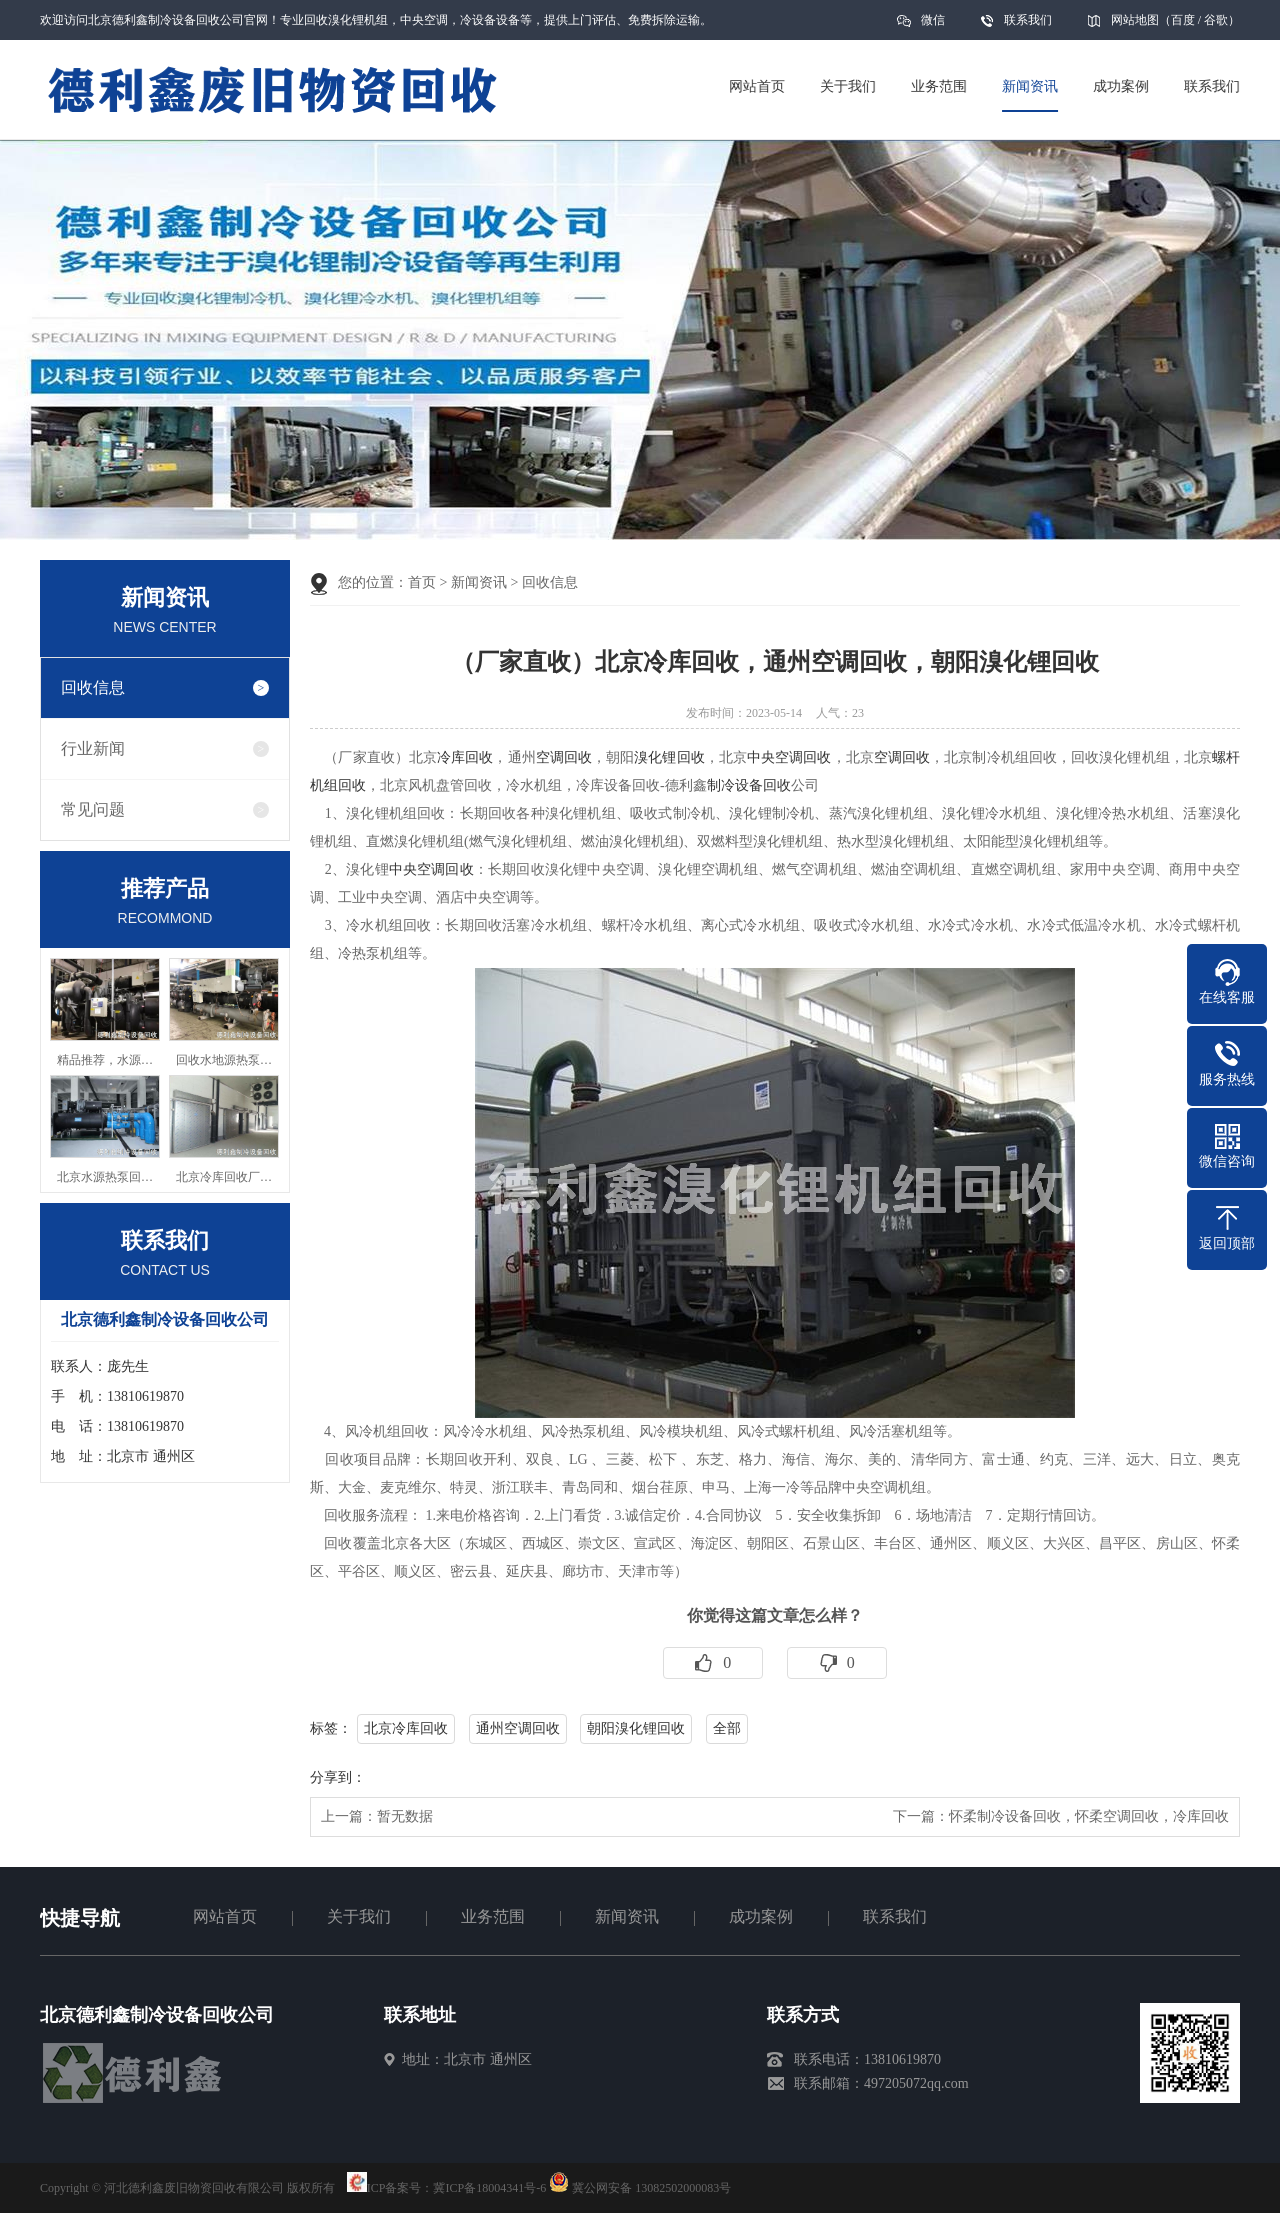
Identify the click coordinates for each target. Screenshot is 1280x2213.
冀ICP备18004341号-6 (489, 2188)
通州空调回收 (518, 1728)
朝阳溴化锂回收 (636, 1728)
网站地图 (1135, 20)
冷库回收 (465, 757)
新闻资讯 (479, 582)
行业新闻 (93, 748)
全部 (727, 1728)
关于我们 (359, 1916)
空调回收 (564, 757)
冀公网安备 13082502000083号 (651, 2188)
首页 (422, 582)
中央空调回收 (789, 757)
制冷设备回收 (749, 785)
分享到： (338, 1777)
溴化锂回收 (669, 757)
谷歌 (1216, 20)
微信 (933, 26)
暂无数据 (405, 1816)
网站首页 (225, 1916)
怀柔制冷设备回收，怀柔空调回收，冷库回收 (1089, 1816)
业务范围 (493, 1916)
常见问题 (93, 809)
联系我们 (1028, 20)
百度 (1183, 20)
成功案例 (761, 1916)
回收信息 (93, 687)
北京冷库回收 (406, 1728)
